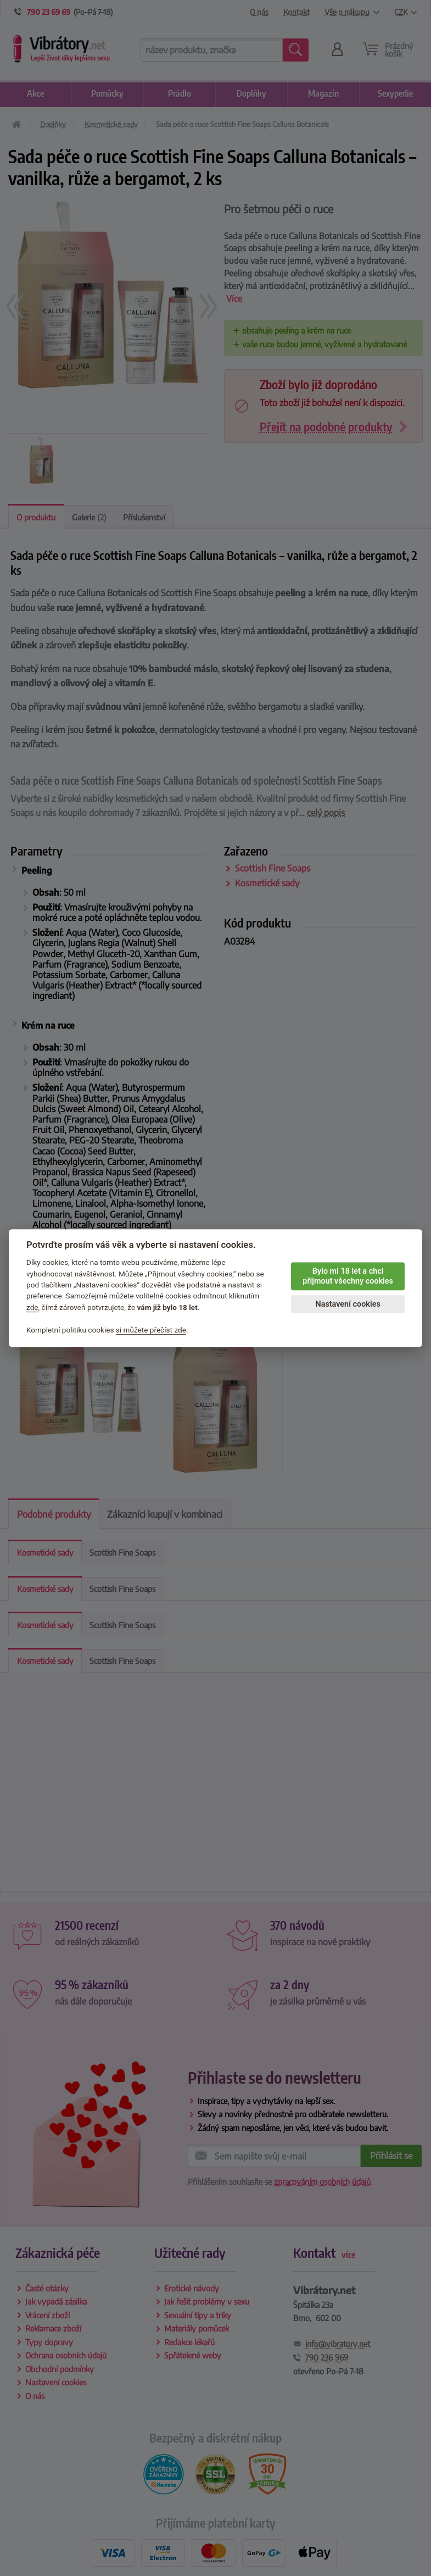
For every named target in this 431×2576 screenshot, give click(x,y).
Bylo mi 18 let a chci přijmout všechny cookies (348, 1276)
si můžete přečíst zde (151, 1329)
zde (32, 1307)
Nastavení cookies (347, 1304)
